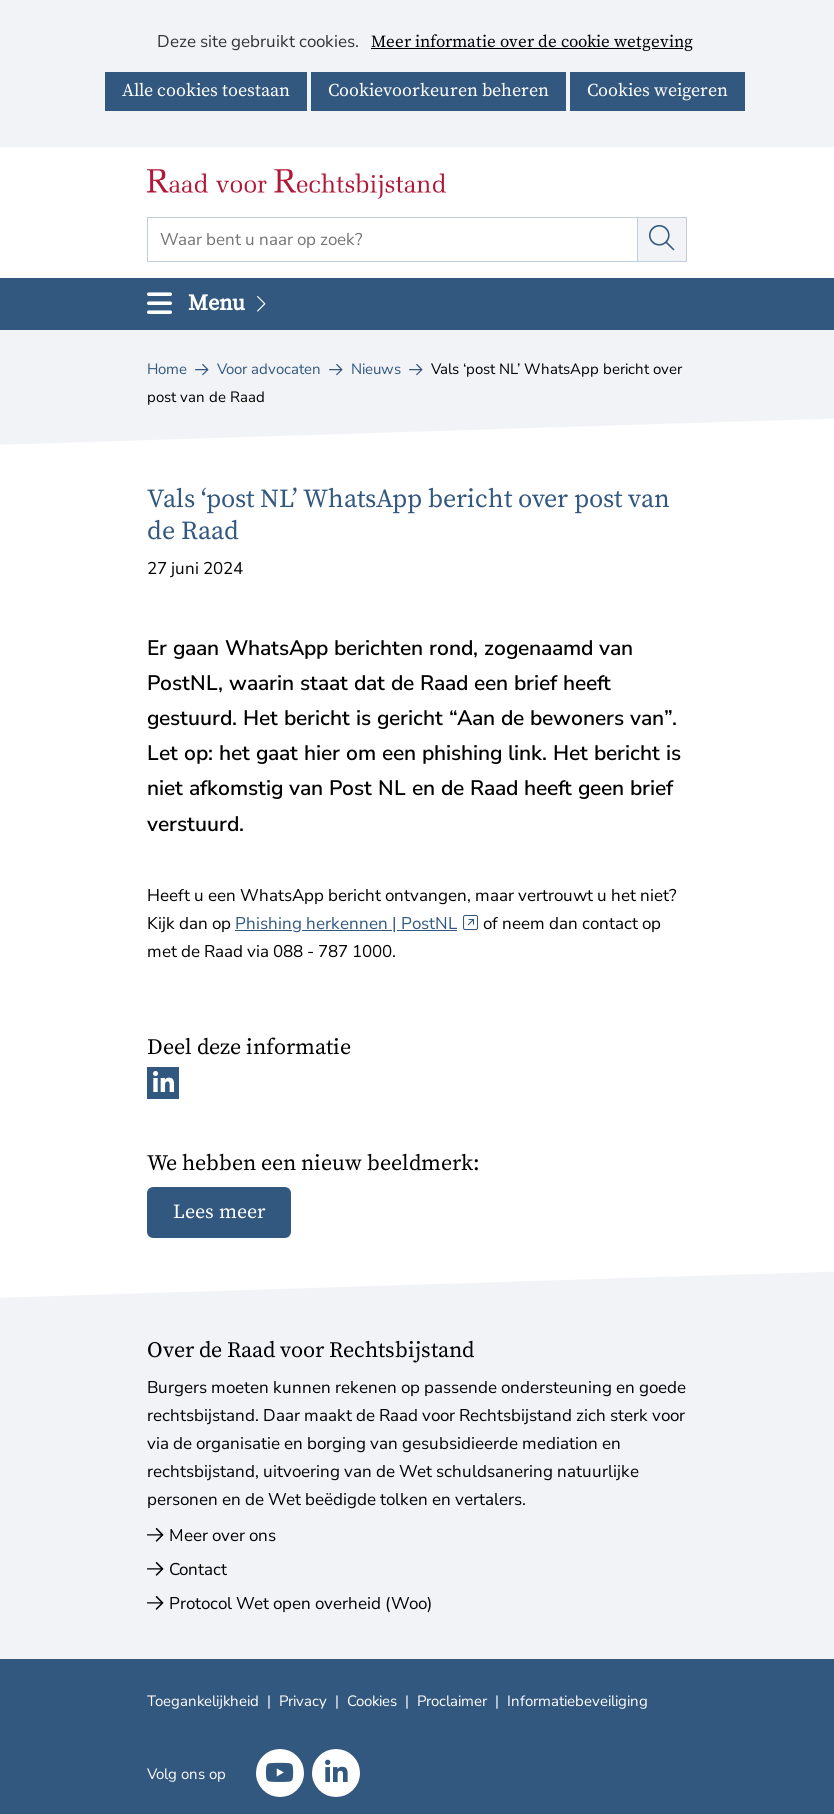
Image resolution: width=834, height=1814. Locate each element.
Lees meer (219, 1212)
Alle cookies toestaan (206, 90)
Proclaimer (452, 1701)
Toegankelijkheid (203, 1701)
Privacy (303, 1701)
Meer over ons (222, 1535)
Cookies (372, 1701)
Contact (198, 1569)
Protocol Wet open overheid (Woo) (300, 1603)
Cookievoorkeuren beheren (438, 90)
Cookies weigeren (657, 90)
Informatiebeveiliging (577, 1701)
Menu (229, 303)
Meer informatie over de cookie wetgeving (532, 43)
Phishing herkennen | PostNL (357, 923)
